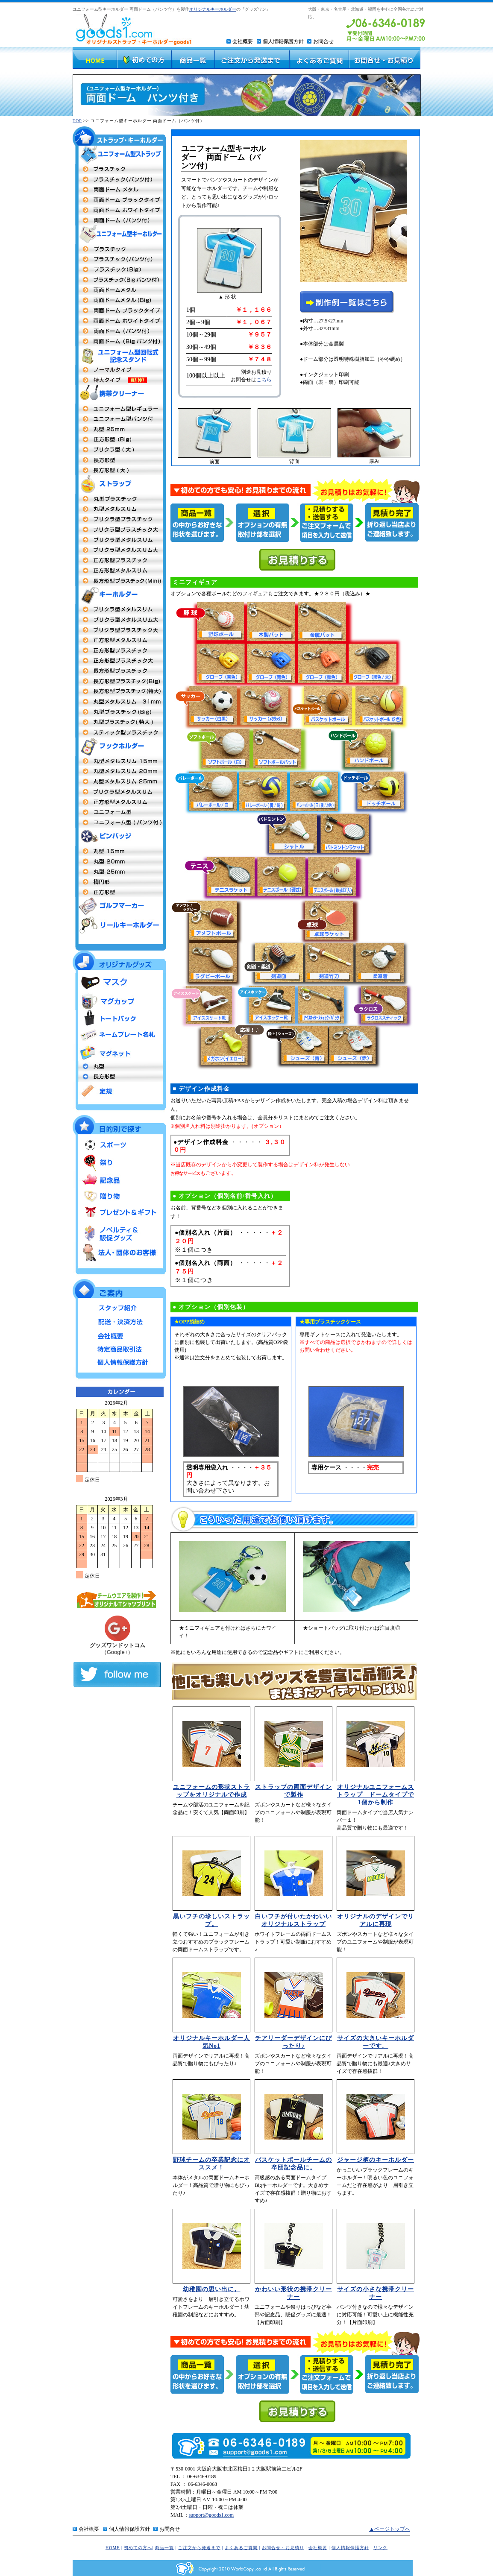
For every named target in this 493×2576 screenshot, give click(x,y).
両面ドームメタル (119, 189)
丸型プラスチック (119, 499)
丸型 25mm (119, 781)
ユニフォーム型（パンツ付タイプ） (119, 822)
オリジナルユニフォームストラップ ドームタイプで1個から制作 (375, 1795)
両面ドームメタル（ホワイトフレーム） (119, 321)
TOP (77, 120)
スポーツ (119, 1146)
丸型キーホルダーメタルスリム (119, 702)
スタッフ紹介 (119, 1307)
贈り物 (119, 1196)
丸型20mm (119, 771)
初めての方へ (138, 2547)
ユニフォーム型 (119, 409)
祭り (119, 1162)
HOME (113, 2547)
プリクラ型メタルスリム (119, 540)
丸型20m (119, 861)
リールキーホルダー (119, 925)
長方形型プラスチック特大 (119, 691)
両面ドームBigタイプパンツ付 (119, 341)
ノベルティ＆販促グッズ (119, 1231)
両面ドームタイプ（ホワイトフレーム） (119, 210)
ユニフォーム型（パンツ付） (119, 419)
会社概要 (242, 41)
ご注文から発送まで (199, 2547)
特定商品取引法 (119, 1347)
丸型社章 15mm (119, 851)
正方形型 (119, 802)
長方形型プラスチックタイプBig (119, 681)
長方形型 (119, 460)
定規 (119, 1090)
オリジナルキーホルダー (212, 9)
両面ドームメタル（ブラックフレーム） (119, 310)
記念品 (119, 1179)
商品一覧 (164, 2547)
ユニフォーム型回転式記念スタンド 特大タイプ (119, 380)
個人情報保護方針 (283, 41)
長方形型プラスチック (119, 671)
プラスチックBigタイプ (119, 269)
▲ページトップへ (389, 2529)
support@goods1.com (211, 2515)
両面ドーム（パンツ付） (119, 220)
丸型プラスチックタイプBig (119, 712)
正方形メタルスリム (119, 640)
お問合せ (323, 41)
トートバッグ (119, 1018)
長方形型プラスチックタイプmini (119, 581)
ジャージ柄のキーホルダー (375, 2160)
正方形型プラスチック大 (119, 661)
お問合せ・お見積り (283, 2547)
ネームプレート (119, 1035)
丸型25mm (119, 429)
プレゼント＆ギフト (119, 1212)
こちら (264, 380)
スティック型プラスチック (119, 732)
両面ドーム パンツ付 (119, 331)
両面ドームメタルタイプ (119, 290)
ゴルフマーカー (119, 906)
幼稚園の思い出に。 (212, 2289)
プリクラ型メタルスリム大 (119, 550)
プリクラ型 (119, 519)
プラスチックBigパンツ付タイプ (119, 280)
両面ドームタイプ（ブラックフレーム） (119, 200)
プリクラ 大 (119, 450)
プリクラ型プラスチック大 (119, 529)
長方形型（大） (119, 470)
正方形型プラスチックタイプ (119, 560)
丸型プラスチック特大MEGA (119, 722)
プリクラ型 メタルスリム (119, 609)
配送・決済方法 (119, 1321)
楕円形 (119, 882)
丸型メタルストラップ (119, 509)
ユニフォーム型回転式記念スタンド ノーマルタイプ (119, 370)
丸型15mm (119, 761)
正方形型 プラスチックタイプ (119, 650)
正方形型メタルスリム (119, 570)
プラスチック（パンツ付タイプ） (119, 259)
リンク (380, 2547)
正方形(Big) (119, 439)
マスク (119, 982)
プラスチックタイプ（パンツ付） (119, 179)
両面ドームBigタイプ (119, 300)
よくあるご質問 (241, 2547)
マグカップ (119, 1001)
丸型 (119, 1066)
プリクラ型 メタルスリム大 (119, 620)
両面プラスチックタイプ (119, 169)
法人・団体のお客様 (119, 1252)
